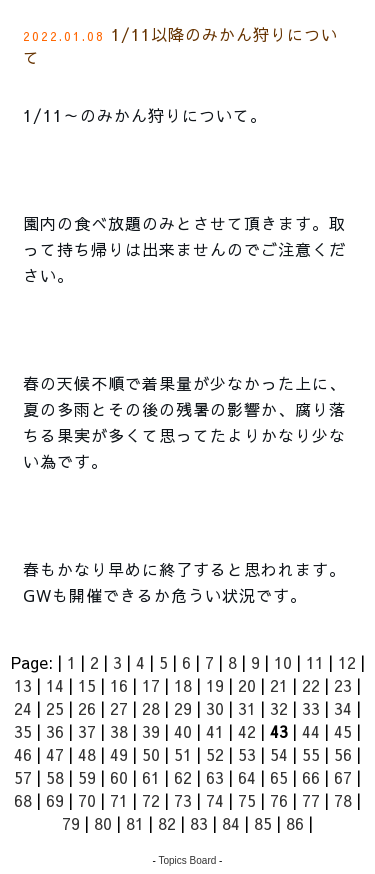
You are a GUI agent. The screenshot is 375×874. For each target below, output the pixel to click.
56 (343, 754)
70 (87, 800)
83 (199, 823)
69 (55, 800)
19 (215, 685)
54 (279, 754)
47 (55, 754)
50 (151, 754)
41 (215, 731)
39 (151, 731)
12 (347, 662)
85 (263, 823)
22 (311, 685)
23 (343, 685)
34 (343, 708)
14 (55, 685)
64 (247, 777)
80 (103, 823)
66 (311, 777)
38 (119, 731)
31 (247, 708)
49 (119, 754)
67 (343, 777)
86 (295, 823)
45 (343, 731)
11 (315, 662)
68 (23, 800)
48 (87, 754)
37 (87, 731)
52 (215, 754)
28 (151, 708)
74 (215, 800)
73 (183, 800)
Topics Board (188, 860)
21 (279, 685)
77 (311, 800)
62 (183, 777)
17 (151, 685)
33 (311, 708)
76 (279, 800)
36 (55, 731)
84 (231, 823)
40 (183, 731)
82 (167, 823)
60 (119, 777)
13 (23, 685)
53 (247, 754)
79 (71, 823)
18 (183, 685)
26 (87, 708)
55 (311, 754)
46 (23, 754)
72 (151, 800)
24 (23, 708)
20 (247, 685)
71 (119, 800)
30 (215, 708)
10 (283, 662)
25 (55, 708)
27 (119, 708)
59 (87, 777)
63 (215, 777)
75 (247, 800)
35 (23, 731)
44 (311, 731)
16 (119, 685)
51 (183, 754)
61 (151, 777)
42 (247, 731)
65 (279, 777)
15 (87, 685)
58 (55, 777)
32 (279, 708)
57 (23, 777)
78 (343, 800)
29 (183, 708)
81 (135, 823)
